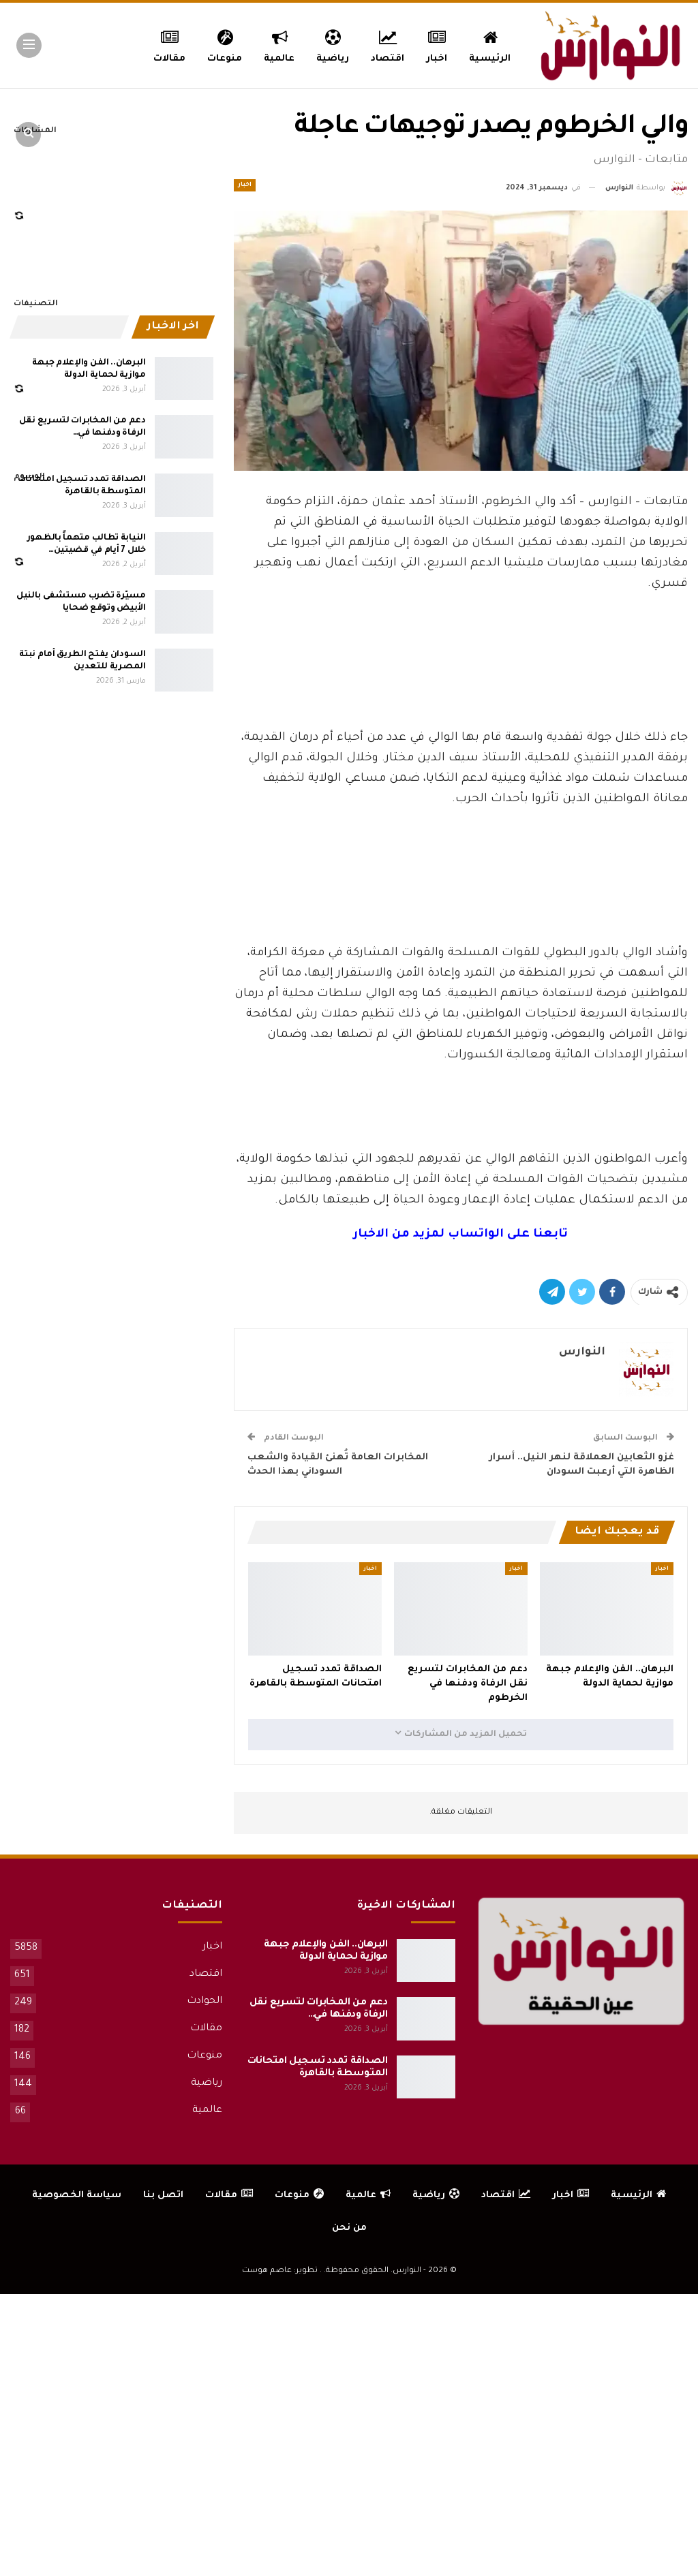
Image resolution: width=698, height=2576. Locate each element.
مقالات (206, 2028)
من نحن (349, 2228)
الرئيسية (493, 44)
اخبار (438, 44)
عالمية (274, 44)
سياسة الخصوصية (76, 2195)
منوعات (217, 44)
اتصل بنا (163, 2195)
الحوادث (204, 2001)
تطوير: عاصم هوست (280, 2271)
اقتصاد (387, 44)
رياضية (330, 44)
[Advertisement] (460, 690)
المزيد (163, 44)
